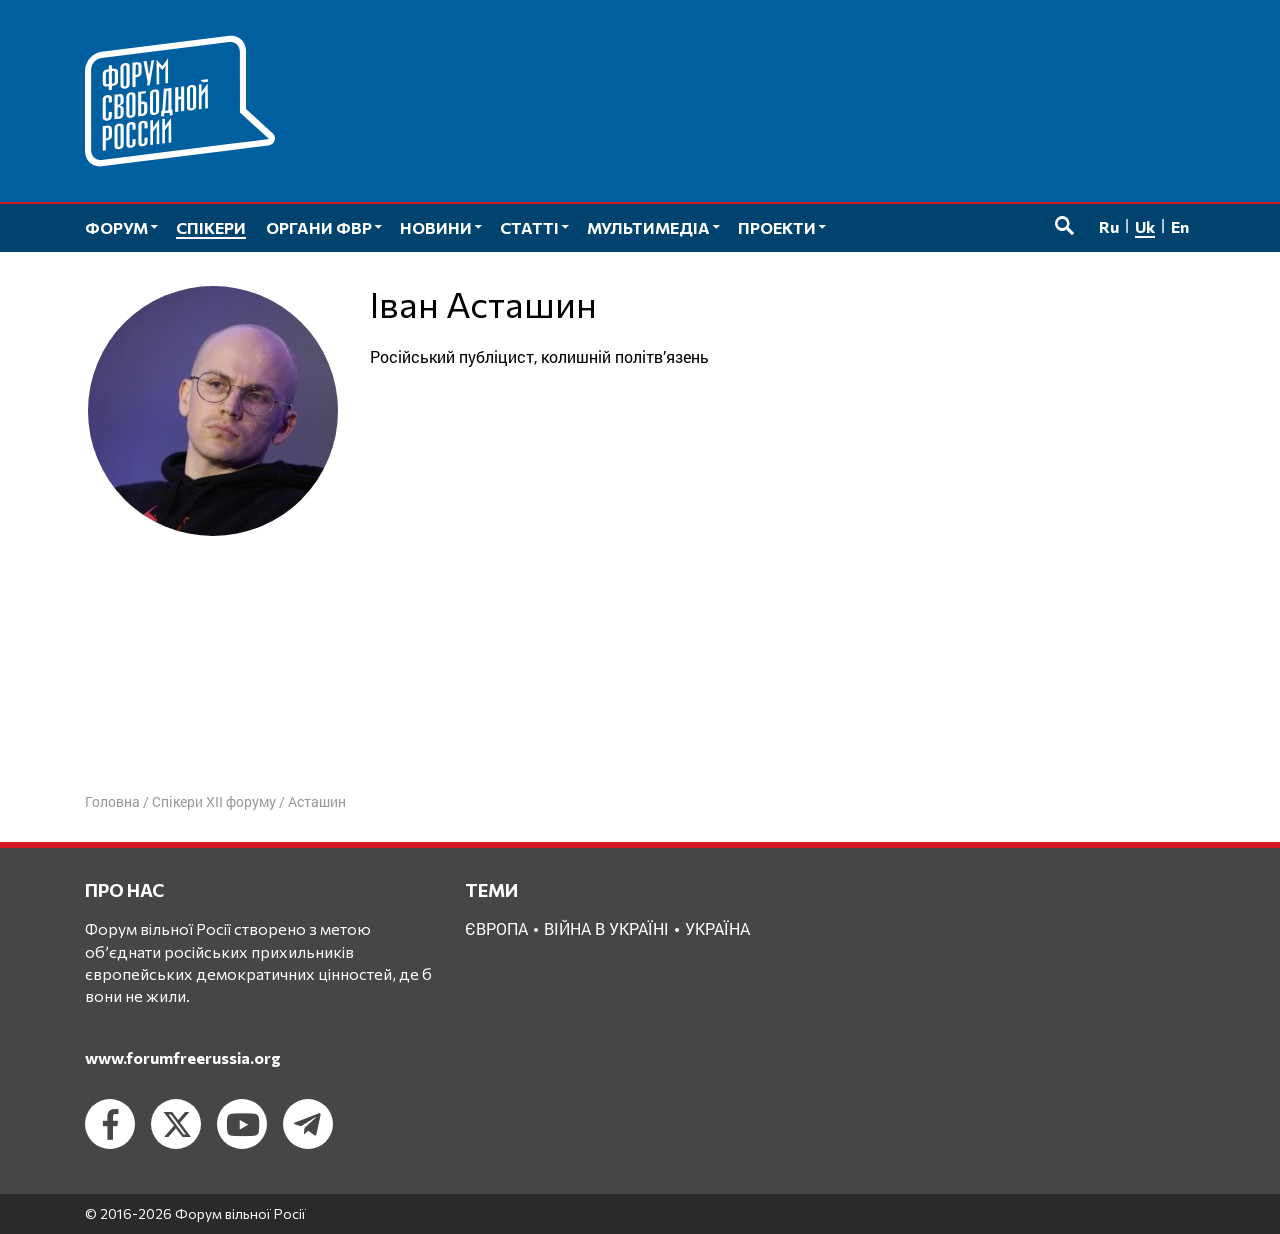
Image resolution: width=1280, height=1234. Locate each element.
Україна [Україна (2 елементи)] (717, 928)
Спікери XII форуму (214, 801)
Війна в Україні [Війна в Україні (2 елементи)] (606, 928)
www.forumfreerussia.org (183, 1057)
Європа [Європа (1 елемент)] (496, 928)
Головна (112, 801)
